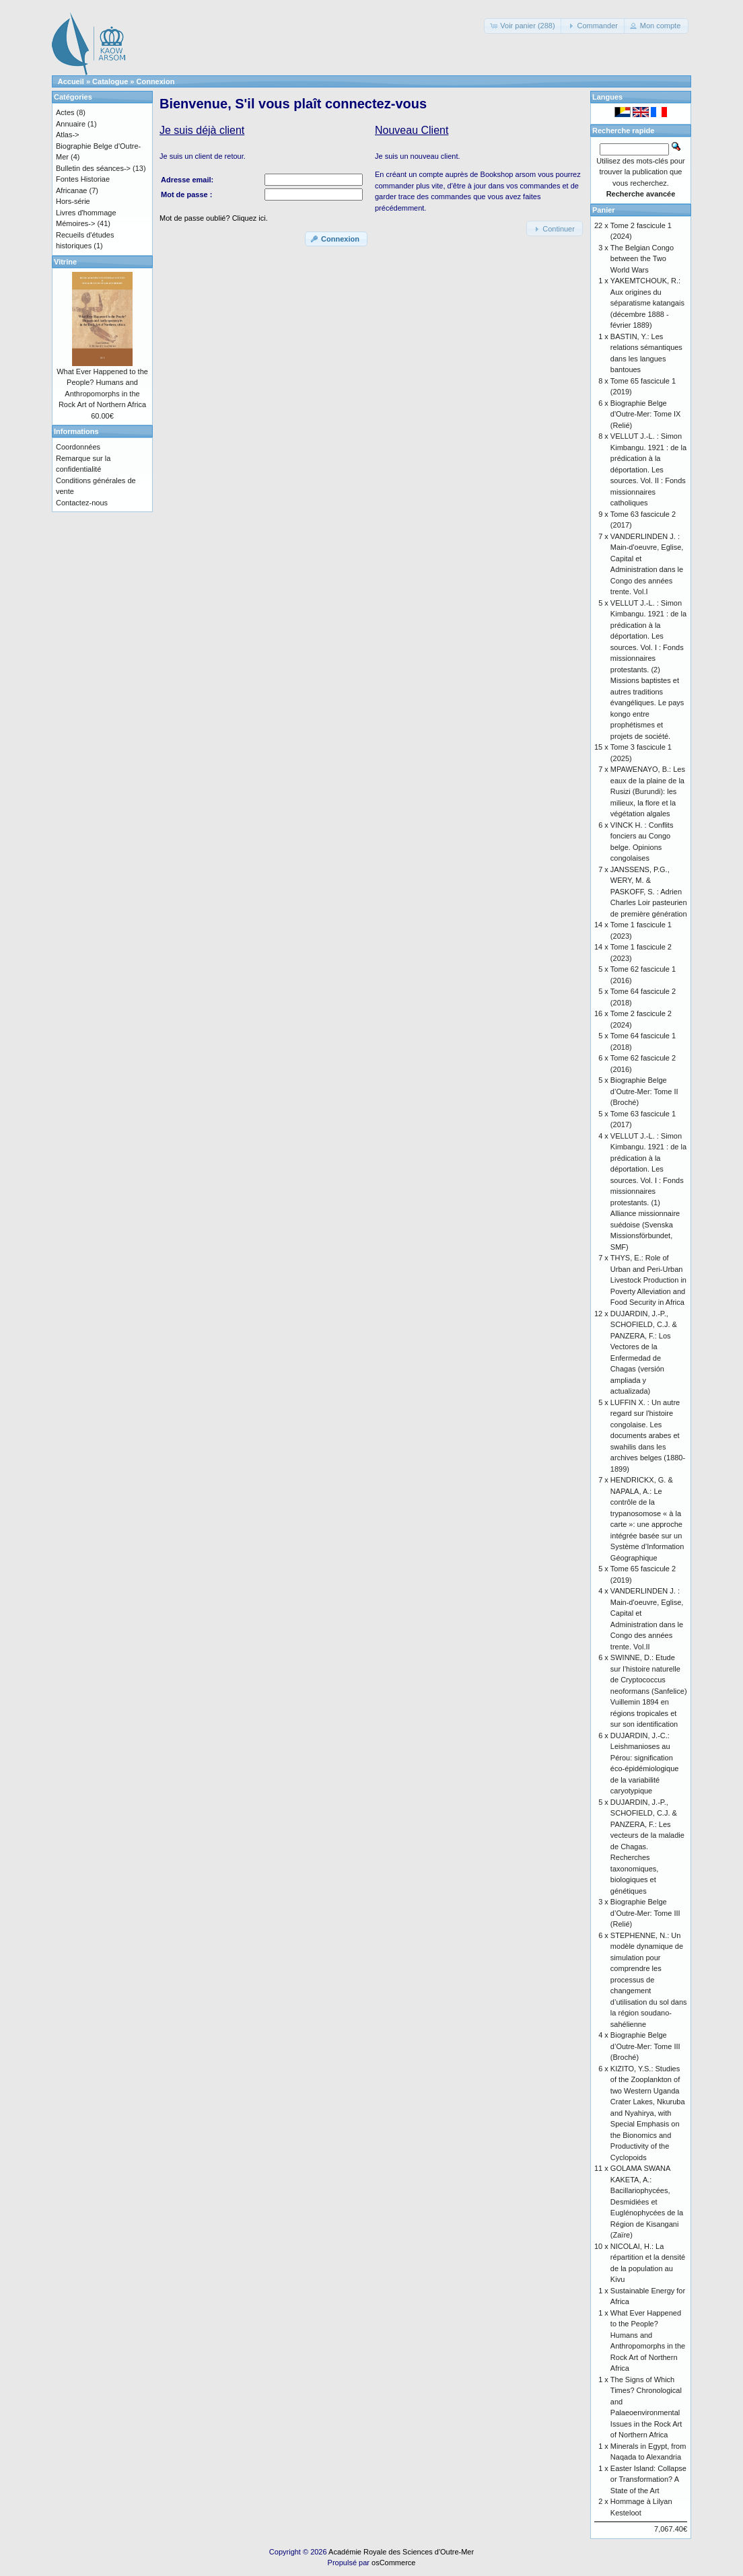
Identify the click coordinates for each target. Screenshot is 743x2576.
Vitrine (65, 262)
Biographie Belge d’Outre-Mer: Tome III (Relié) (645, 1913)
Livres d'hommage (86, 213)
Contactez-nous (82, 503)
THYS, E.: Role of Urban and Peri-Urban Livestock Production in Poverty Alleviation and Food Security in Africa (648, 1280)
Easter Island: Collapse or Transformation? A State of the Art (648, 2479)
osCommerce (393, 2563)
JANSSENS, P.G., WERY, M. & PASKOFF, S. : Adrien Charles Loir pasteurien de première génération (648, 891)
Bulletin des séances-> (93, 168)
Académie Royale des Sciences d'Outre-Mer (401, 2552)
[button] (523, 26)
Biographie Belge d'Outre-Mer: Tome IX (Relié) (645, 414)
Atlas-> (67, 135)
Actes (65, 112)
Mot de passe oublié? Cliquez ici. (214, 218)
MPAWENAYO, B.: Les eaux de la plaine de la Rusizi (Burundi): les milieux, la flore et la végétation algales (647, 791)
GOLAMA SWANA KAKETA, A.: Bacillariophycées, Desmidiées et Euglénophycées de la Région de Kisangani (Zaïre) (646, 2201)
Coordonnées (78, 447)
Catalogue (110, 81)
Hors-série (73, 201)
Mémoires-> (75, 223)
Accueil (71, 81)
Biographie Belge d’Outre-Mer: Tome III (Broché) (645, 2046)
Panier (603, 210)
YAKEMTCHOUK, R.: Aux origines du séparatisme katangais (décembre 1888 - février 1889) (647, 303)
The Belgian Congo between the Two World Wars (642, 259)
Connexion (156, 81)
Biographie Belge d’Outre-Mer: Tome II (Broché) (644, 1091)
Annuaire (70, 124)
